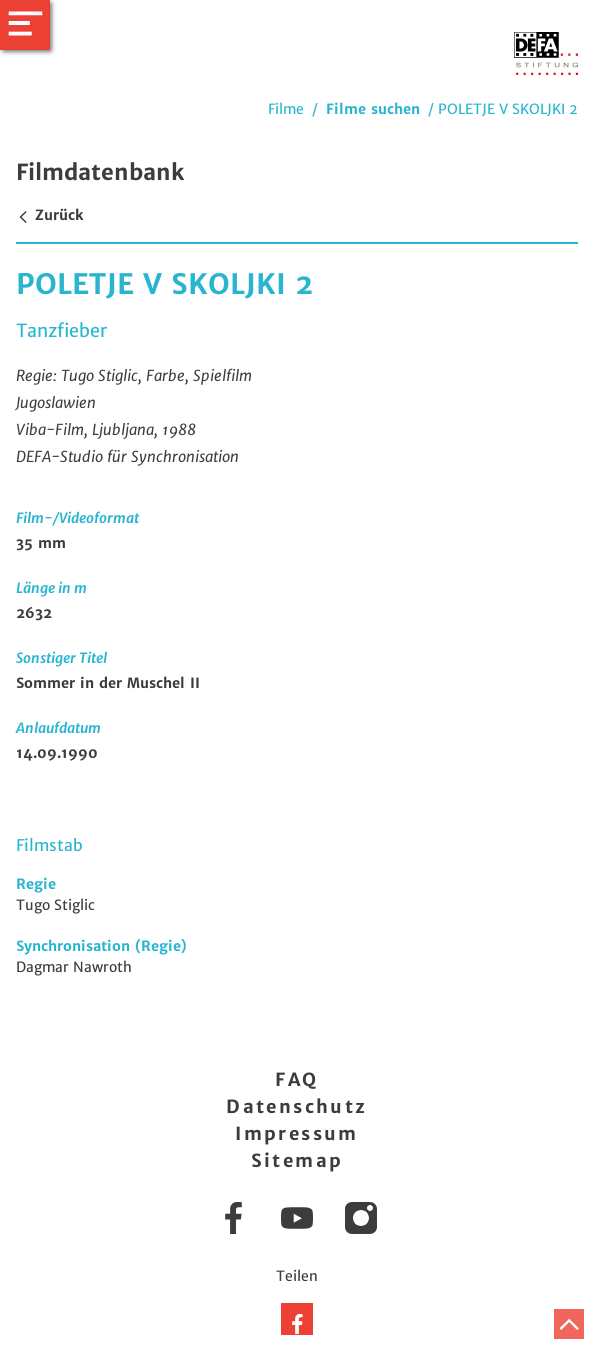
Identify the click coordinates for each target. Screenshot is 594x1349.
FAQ (296, 1079)
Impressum (297, 1133)
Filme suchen (373, 109)
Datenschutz (296, 1106)
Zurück (49, 215)
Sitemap (297, 1160)
